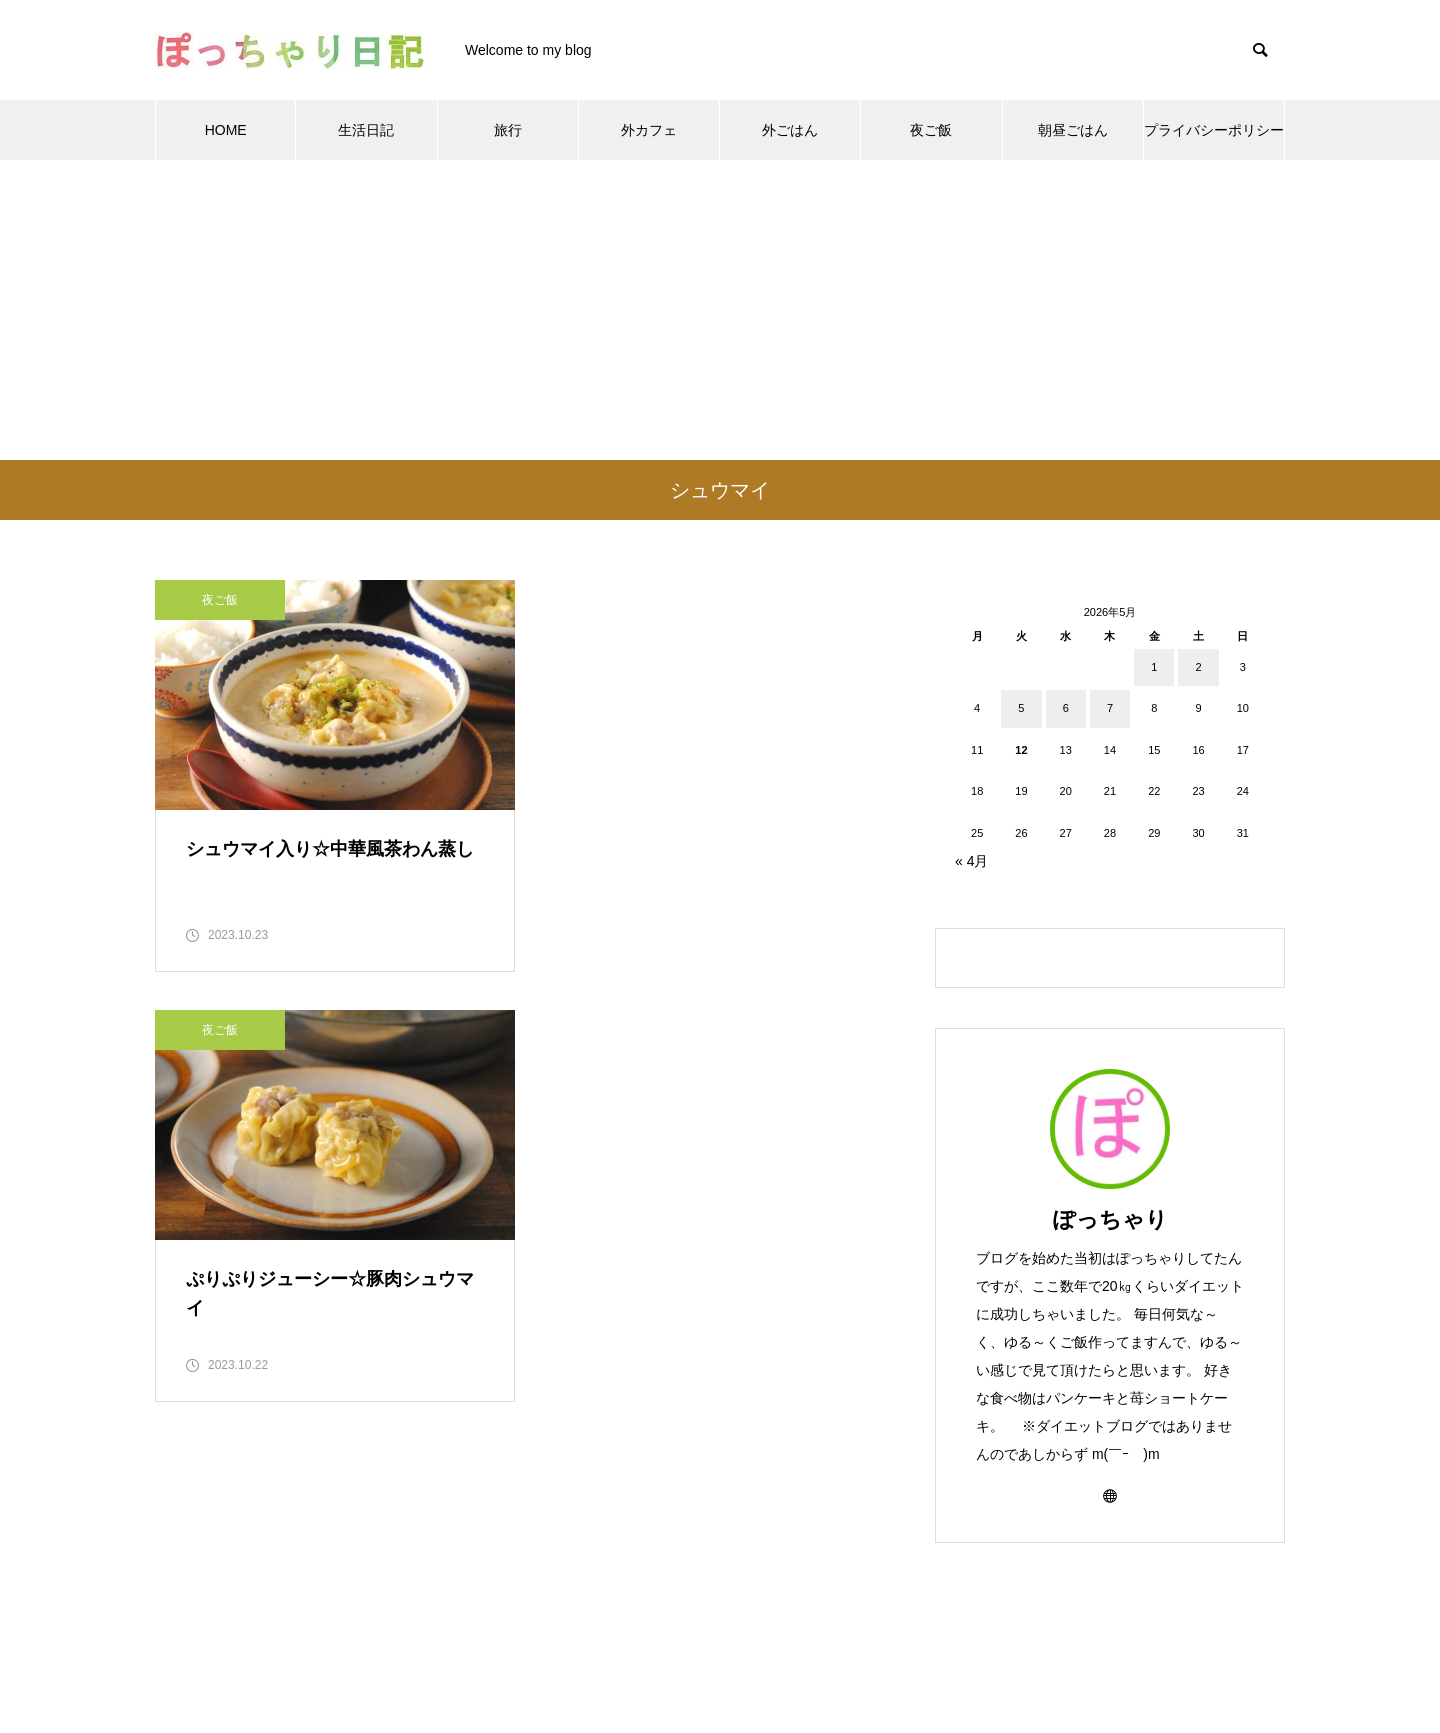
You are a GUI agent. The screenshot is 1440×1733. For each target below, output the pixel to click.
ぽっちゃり (1110, 1219)
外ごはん (790, 130)
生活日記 (366, 130)
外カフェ (649, 130)
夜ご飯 (931, 130)
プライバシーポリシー (1214, 130)
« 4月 (971, 861)
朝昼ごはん (1073, 130)
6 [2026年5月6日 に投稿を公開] (1066, 708)
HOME (226, 130)
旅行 (508, 130)
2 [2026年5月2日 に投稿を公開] (1198, 667)
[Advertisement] (720, 310)
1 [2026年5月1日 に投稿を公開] (1154, 667)
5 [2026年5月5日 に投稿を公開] (1021, 708)
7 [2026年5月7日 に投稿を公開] (1110, 708)
